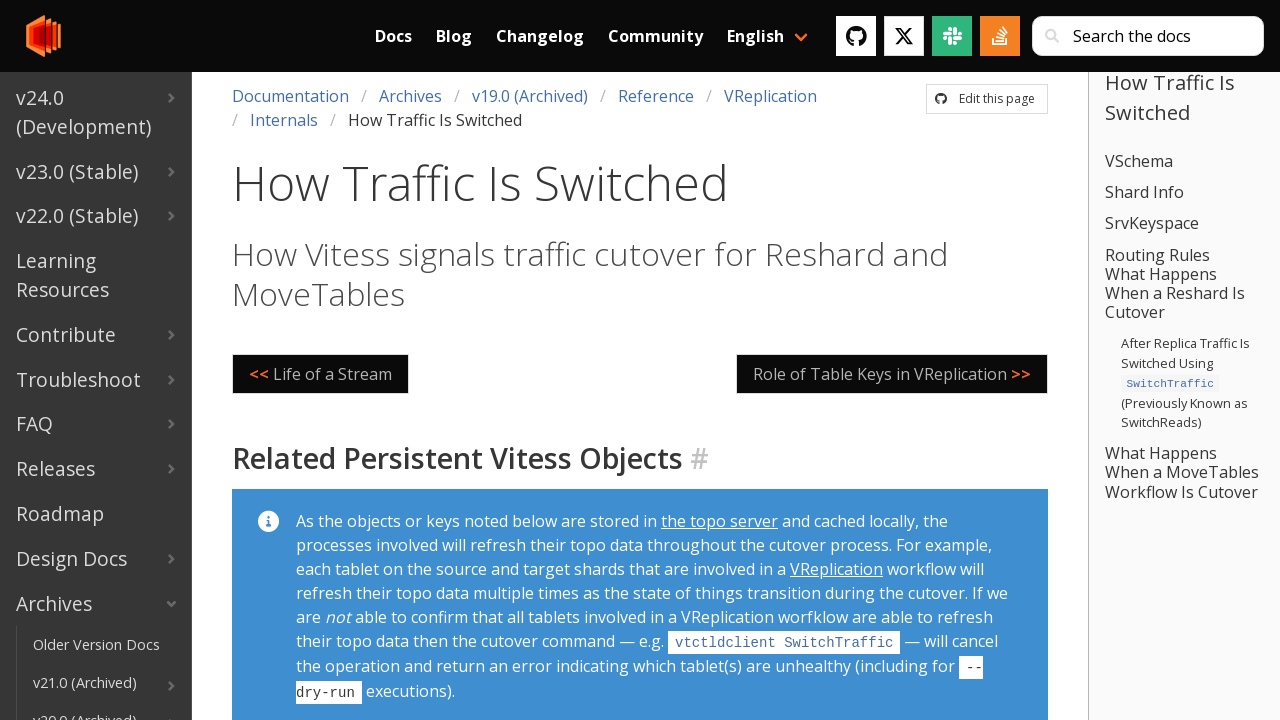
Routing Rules (1157, 255)
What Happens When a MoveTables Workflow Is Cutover (1182, 470)
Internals (284, 120)
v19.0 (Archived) (530, 96)
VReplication (770, 96)
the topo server (719, 521)
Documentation (290, 96)
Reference (656, 96)
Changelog (540, 36)
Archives (410, 96)
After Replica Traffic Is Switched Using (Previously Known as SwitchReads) (1185, 381)
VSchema (1139, 161)
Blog (454, 36)
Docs (393, 36)
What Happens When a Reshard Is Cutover (1175, 293)
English (755, 36)
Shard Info (1144, 192)
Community (655, 36)
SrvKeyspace (1152, 223)
